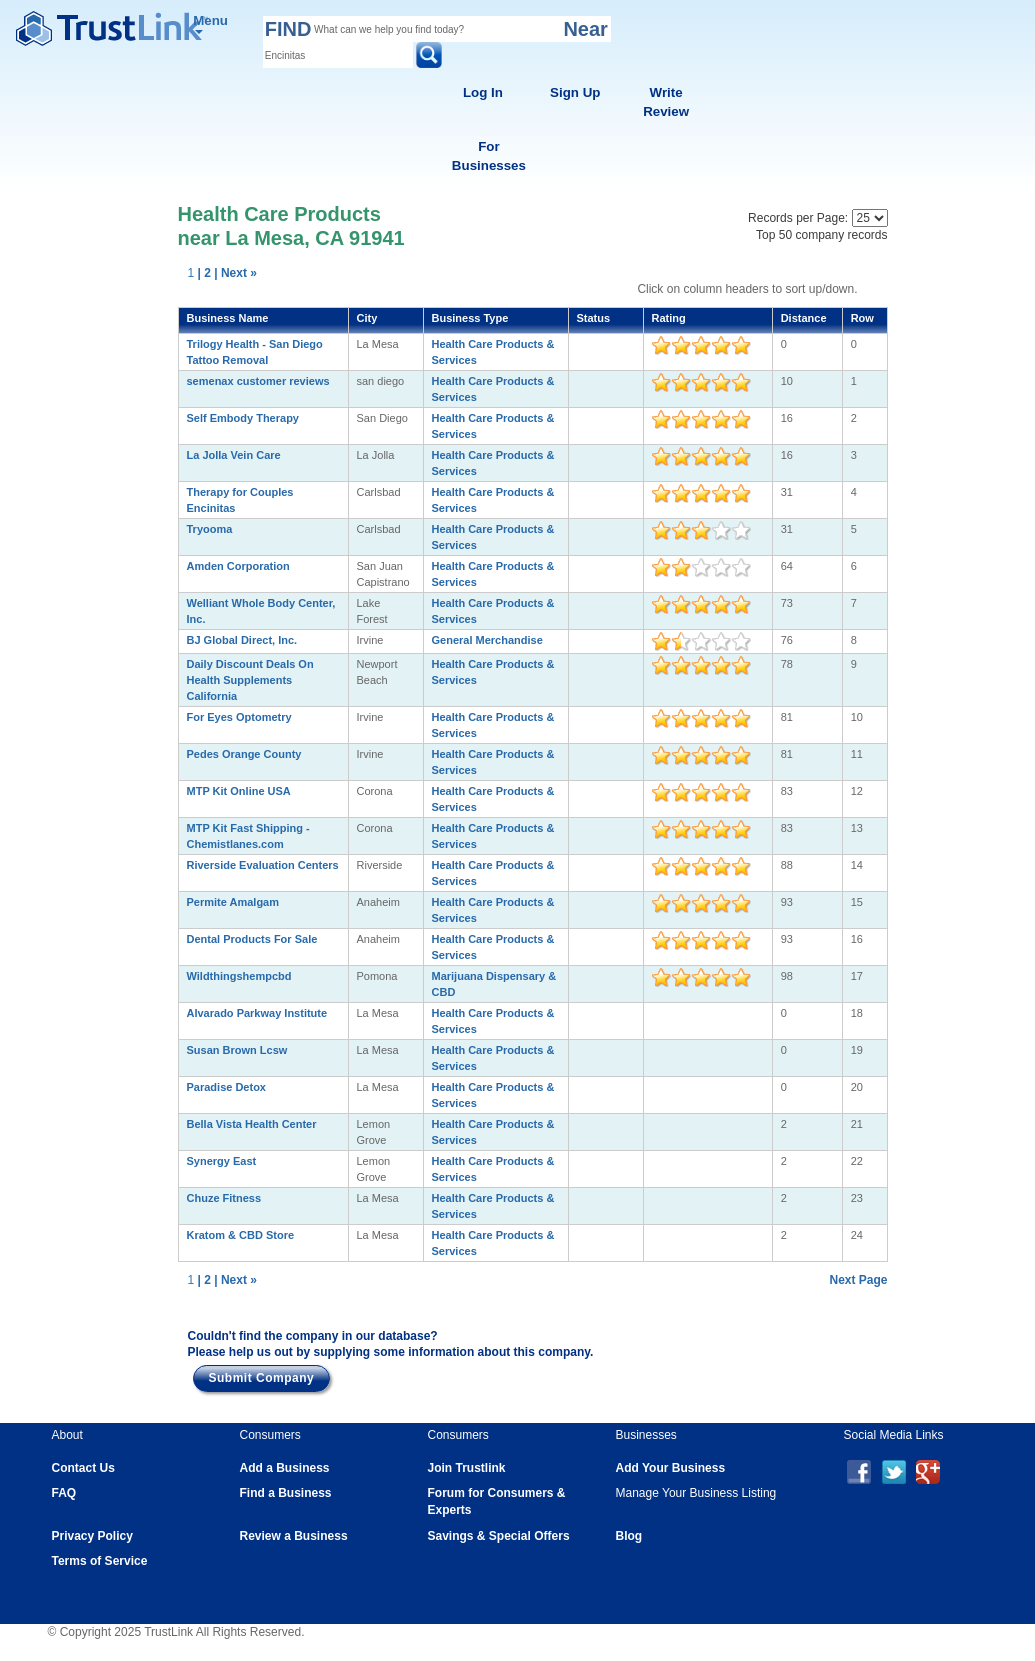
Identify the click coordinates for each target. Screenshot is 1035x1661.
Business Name (228, 318)
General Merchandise (487, 640)
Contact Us (83, 1468)
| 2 (204, 273)
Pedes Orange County (244, 754)
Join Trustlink (467, 1468)
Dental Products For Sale (252, 939)
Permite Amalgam (233, 902)
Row (862, 318)
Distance (804, 318)
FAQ (64, 1493)
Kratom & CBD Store (241, 1235)
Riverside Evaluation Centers (263, 865)
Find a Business (286, 1493)
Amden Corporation (238, 566)
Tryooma (210, 529)
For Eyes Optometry (239, 717)
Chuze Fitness (224, 1198)
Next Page (858, 1280)
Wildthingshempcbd (239, 976)
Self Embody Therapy (243, 418)
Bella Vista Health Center (252, 1124)
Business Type (470, 318)
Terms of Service (100, 1561)
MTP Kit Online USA (239, 791)
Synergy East (222, 1161)
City (367, 318)
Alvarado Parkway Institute (257, 1013)
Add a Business (285, 1468)
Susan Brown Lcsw (237, 1050)
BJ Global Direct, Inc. (242, 640)
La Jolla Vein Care (234, 455)
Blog (629, 1536)
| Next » (235, 273)
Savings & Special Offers (499, 1536)
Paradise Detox (226, 1087)
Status (594, 318)
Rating (669, 318)
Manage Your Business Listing (696, 1493)
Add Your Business (671, 1468)
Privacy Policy (92, 1536)
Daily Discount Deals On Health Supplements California (250, 680)
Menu (210, 23)
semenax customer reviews (258, 381)
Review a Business (294, 1536)
